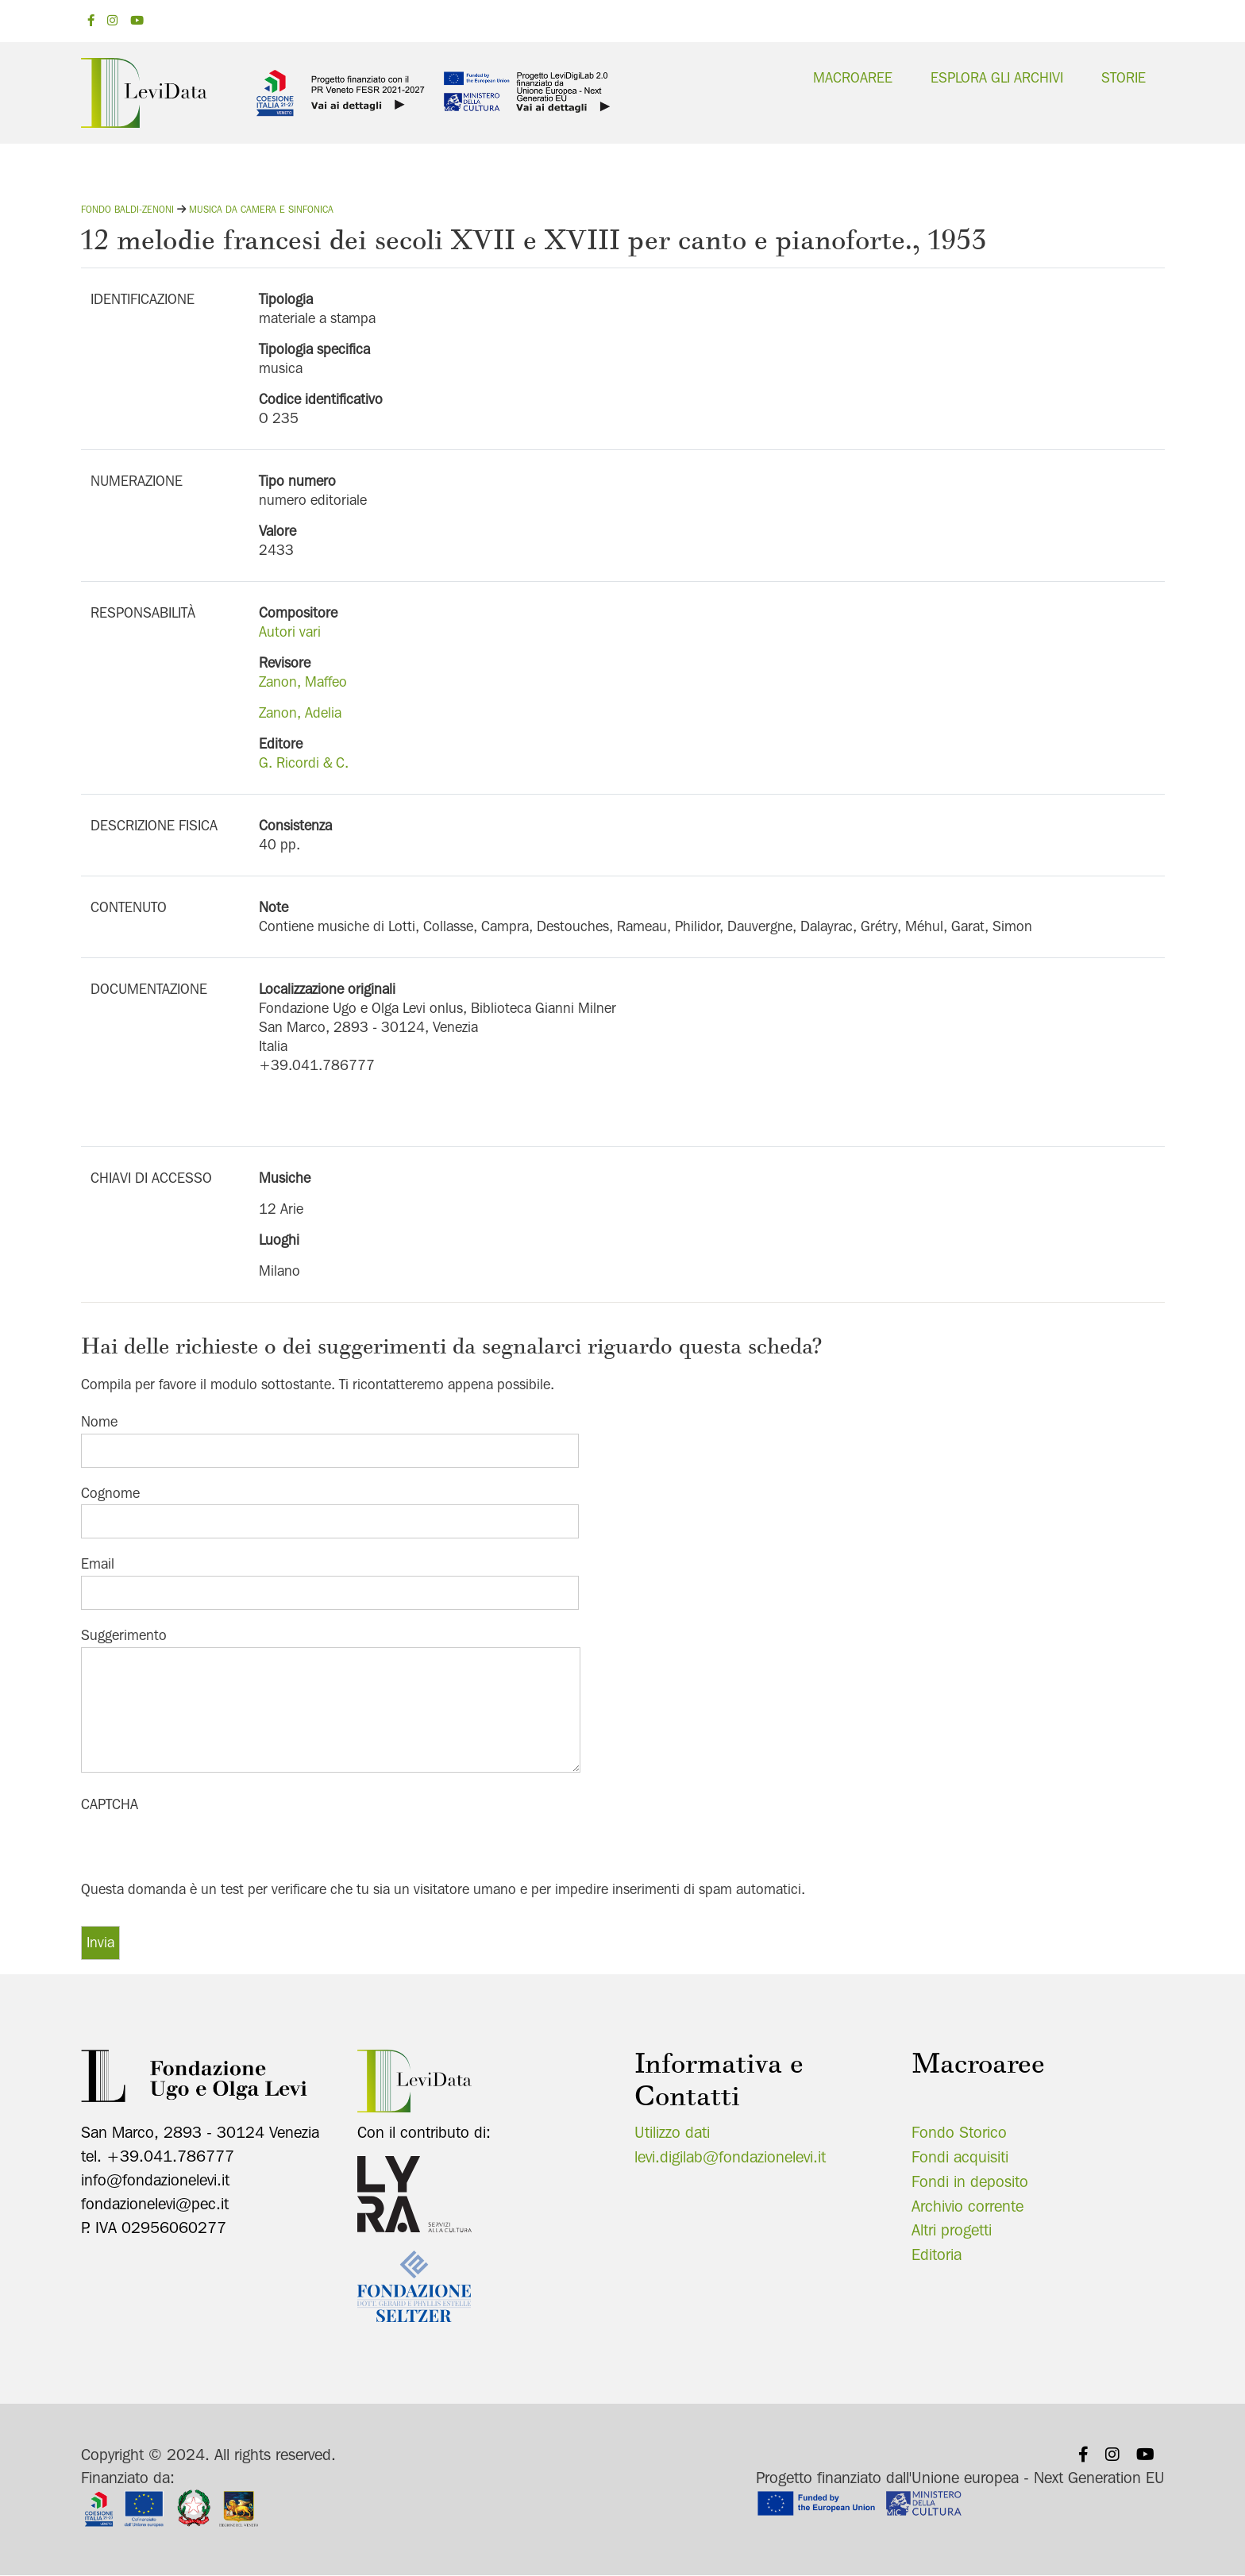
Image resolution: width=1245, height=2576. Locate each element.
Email (97, 1563)
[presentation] (201, 1847)
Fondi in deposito (970, 2181)
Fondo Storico (959, 2132)
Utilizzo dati (672, 2132)
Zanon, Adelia (300, 712)
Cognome (110, 1492)
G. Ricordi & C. (304, 762)
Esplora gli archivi (997, 77)
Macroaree (852, 77)
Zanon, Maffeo (303, 681)
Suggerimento (124, 1635)
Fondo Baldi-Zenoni (127, 209)
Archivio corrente (967, 2206)
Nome (99, 1421)
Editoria (937, 2254)
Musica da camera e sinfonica (261, 209)
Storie (1123, 77)
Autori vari (290, 631)
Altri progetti (952, 2229)
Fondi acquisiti (960, 2156)
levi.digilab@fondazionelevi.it (730, 2156)
